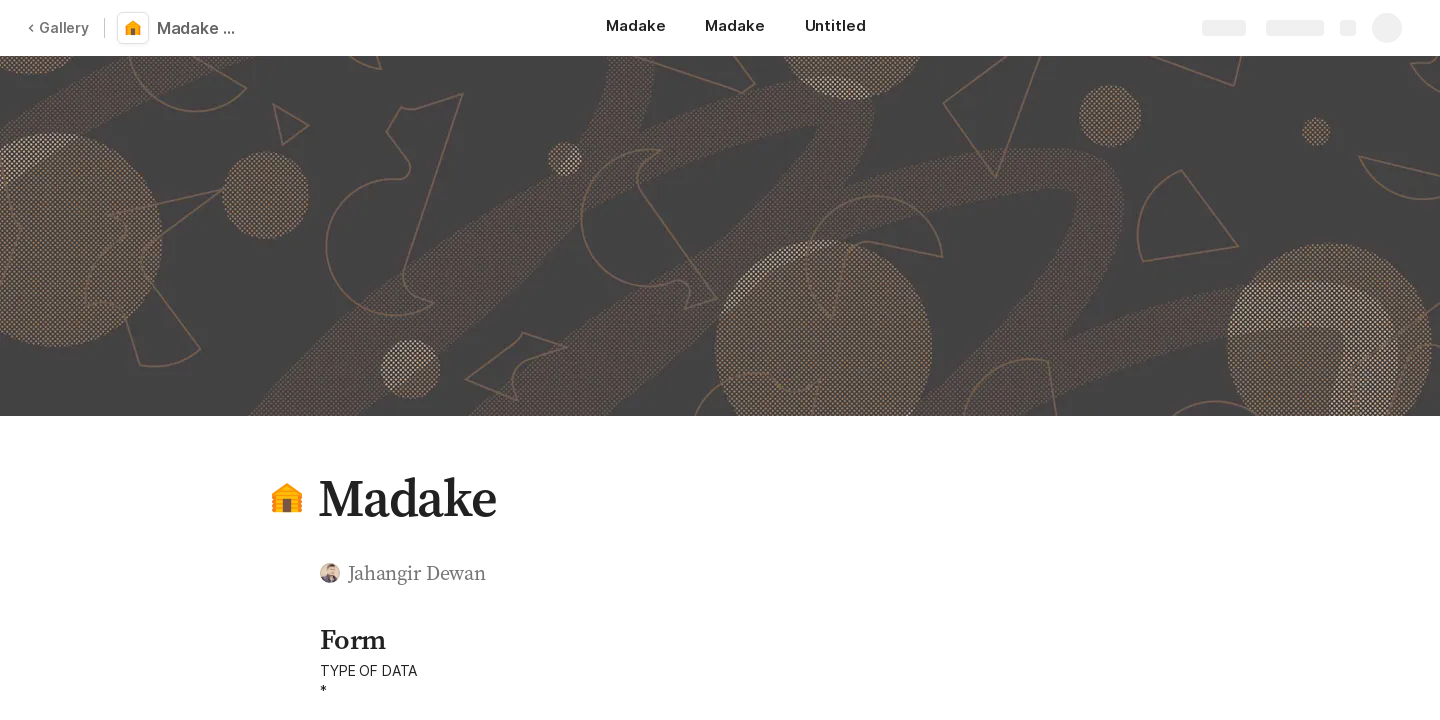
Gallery (58, 27)
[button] (287, 498)
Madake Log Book (202, 28)
